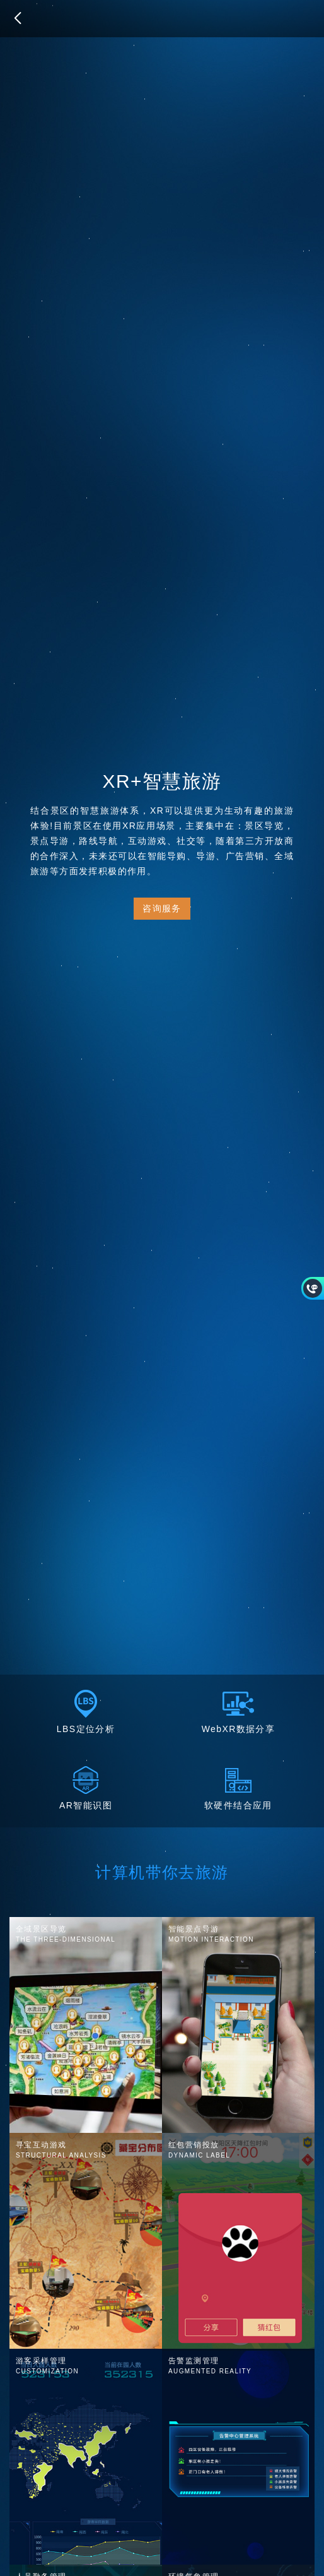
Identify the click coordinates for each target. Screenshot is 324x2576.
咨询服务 (162, 908)
